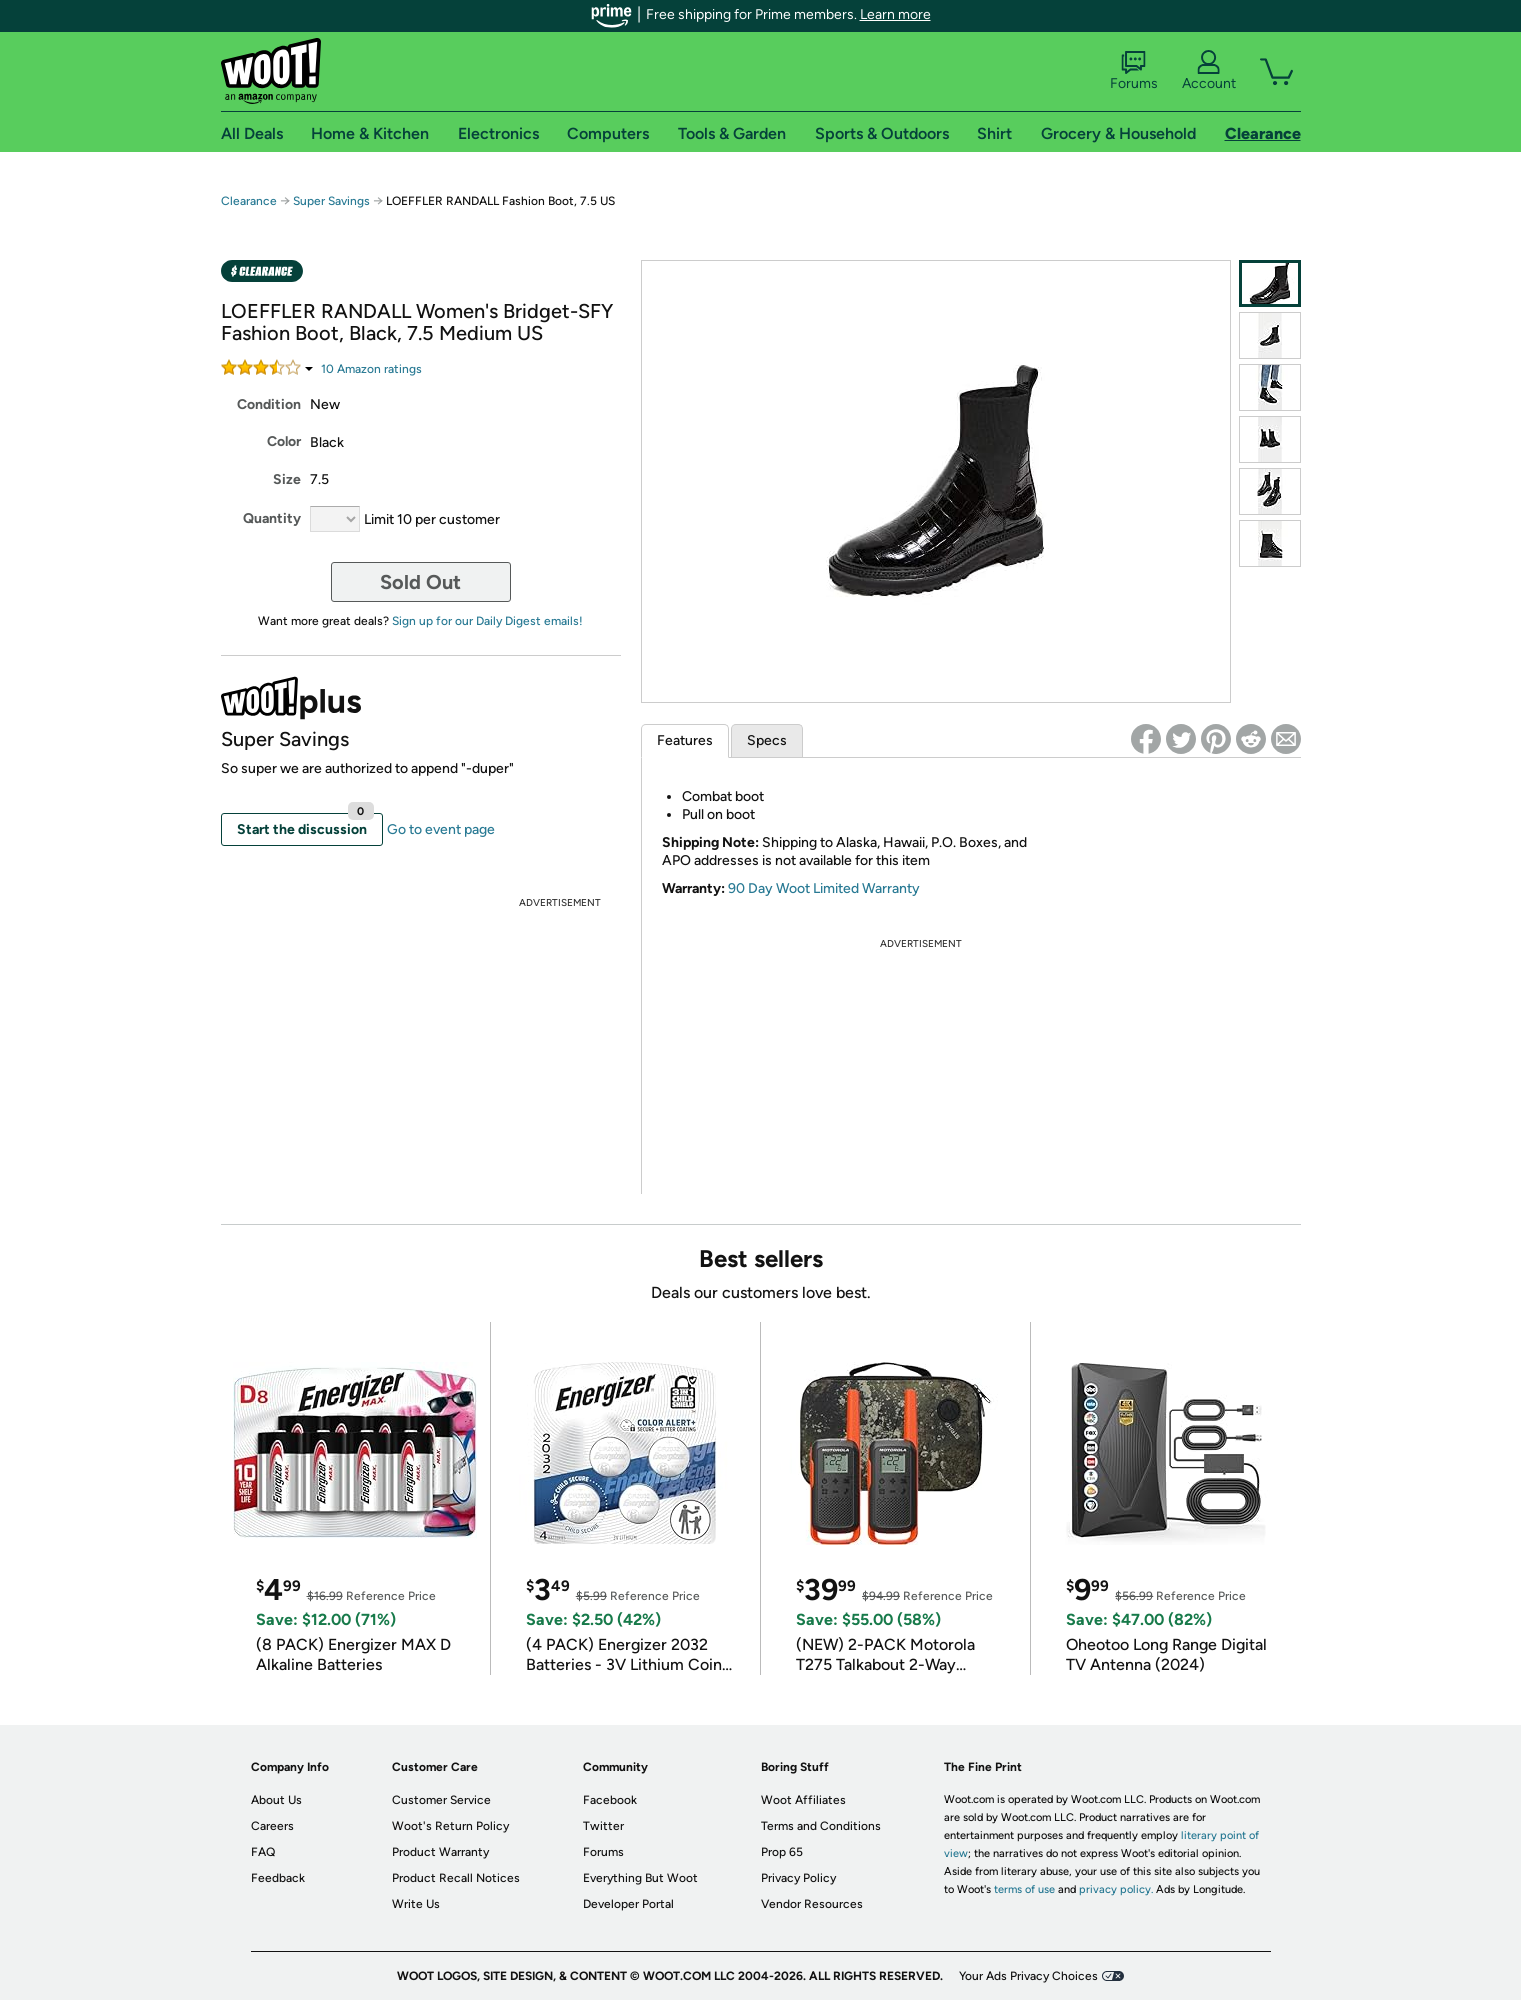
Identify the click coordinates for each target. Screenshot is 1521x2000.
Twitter (603, 1826)
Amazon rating (371, 369)
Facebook (610, 1800)
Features (685, 740)
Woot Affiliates (803, 1800)
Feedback (278, 1878)
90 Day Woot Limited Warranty (824, 888)
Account (1209, 71)
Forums (1134, 71)
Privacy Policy (798, 1878)
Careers (272, 1826)
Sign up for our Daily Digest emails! (487, 621)
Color (284, 441)
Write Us (416, 1904)
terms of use (1024, 1889)
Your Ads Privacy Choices (1028, 1976)
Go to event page (441, 829)
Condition (269, 404)
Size (287, 479)
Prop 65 (782, 1852)
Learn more (895, 14)
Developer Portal (628, 1904)
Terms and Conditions (821, 1826)
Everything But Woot (640, 1878)
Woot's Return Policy (450, 1826)
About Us (276, 1800)
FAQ (263, 1852)
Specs (767, 740)
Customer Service (441, 1800)
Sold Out (420, 582)
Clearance (249, 201)
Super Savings (331, 201)
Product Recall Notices (456, 1878)
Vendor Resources (812, 1904)
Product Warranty (440, 1852)
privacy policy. (1116, 1889)
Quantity (272, 518)
